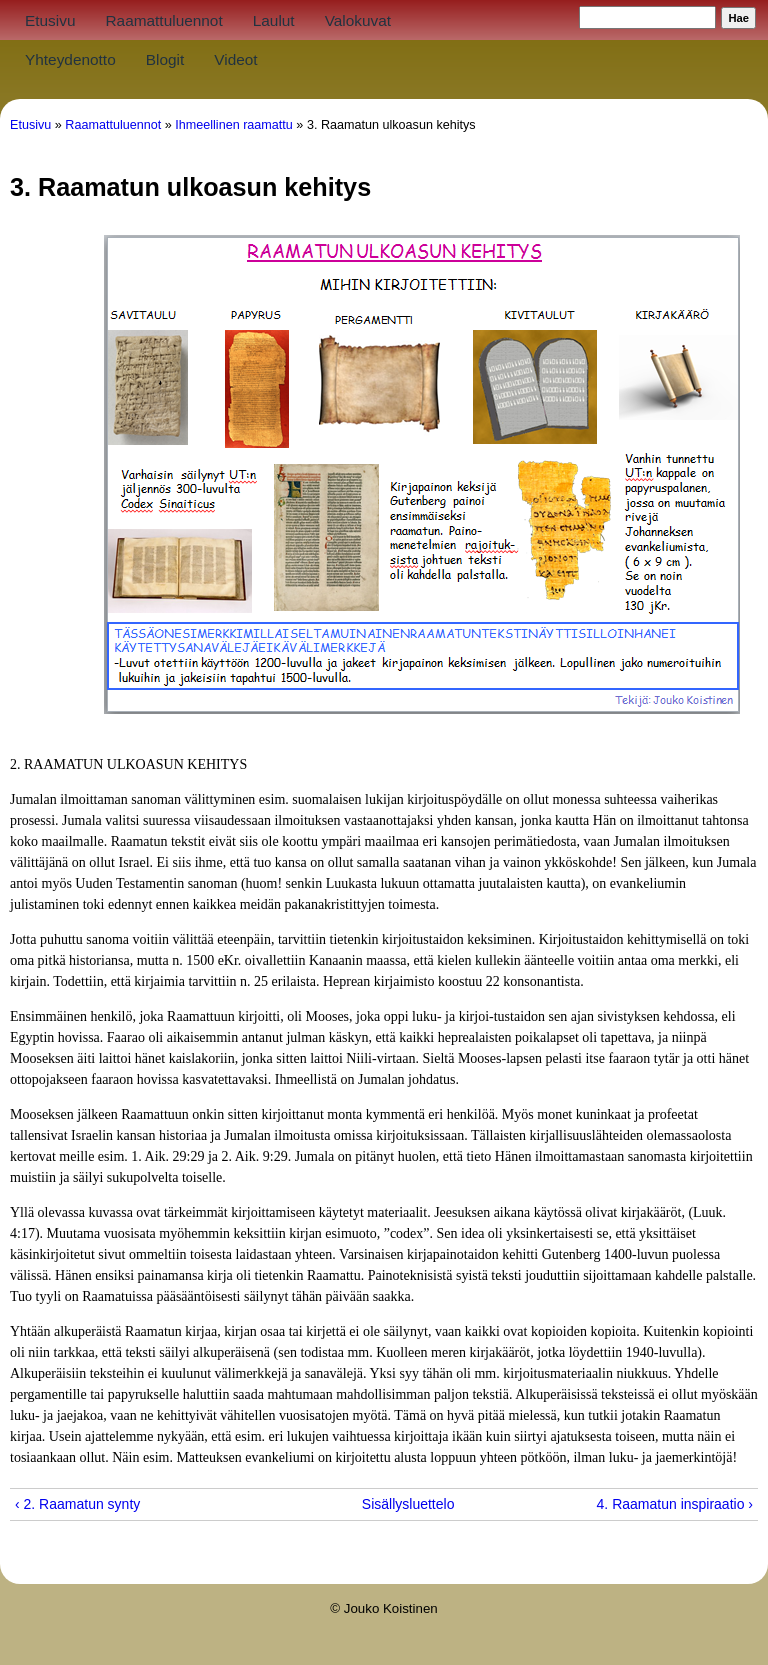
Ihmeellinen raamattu (234, 125)
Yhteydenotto (70, 59)
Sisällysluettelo (377, 1504)
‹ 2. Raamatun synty (77, 1504)
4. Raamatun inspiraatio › (675, 1504)
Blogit (165, 59)
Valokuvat (358, 20)
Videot (235, 59)
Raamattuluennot (163, 20)
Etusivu (50, 20)
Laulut (274, 20)
